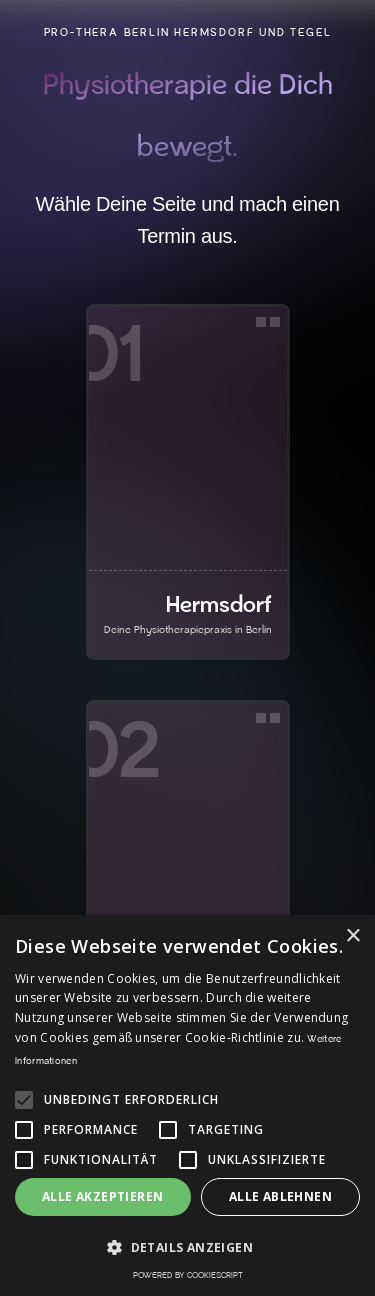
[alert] (187, 1105)
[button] (187, 1247)
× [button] (352, 936)
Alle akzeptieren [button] (102, 1196)
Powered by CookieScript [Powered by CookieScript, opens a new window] (188, 1275)
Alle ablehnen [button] (280, 1196)
